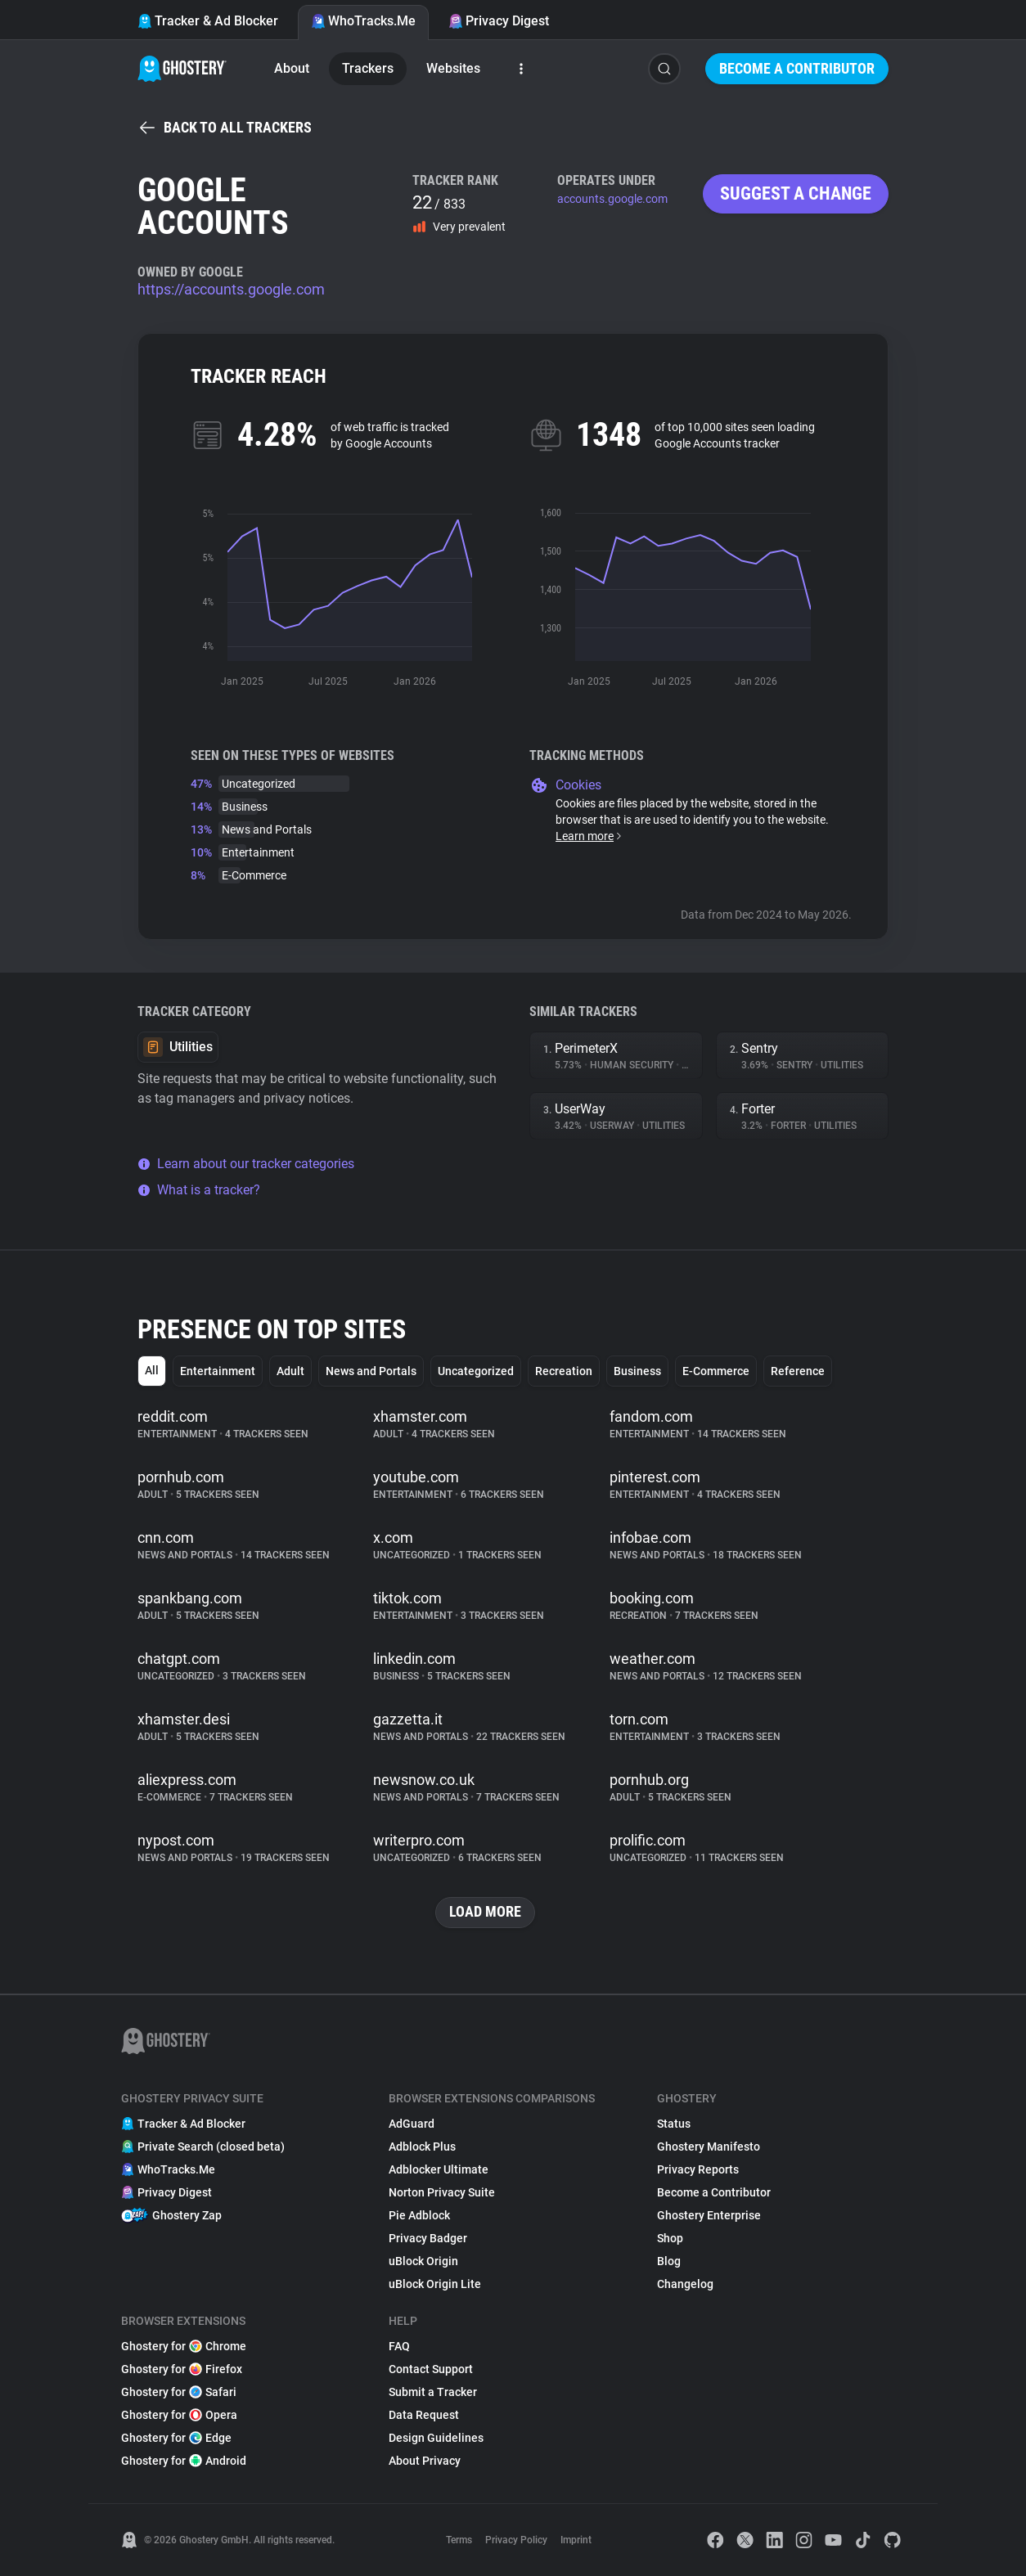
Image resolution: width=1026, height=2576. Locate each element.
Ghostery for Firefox (181, 2369)
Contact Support (431, 2369)
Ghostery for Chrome (183, 2346)
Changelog (685, 2284)
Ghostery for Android (183, 2460)
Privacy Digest (498, 21)
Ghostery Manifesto (708, 2146)
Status (674, 2123)
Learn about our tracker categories (245, 1163)
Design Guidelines (436, 2437)
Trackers (368, 68)
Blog (669, 2261)
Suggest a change (795, 193)
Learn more (589, 836)
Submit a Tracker (433, 2391)
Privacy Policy (516, 2540)
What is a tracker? (198, 1190)
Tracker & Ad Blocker (207, 21)
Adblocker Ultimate (438, 2169)
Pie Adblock (419, 2215)
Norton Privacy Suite (442, 2192)
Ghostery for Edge (176, 2437)
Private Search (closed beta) (203, 2146)
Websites (453, 68)
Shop (670, 2238)
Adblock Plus (422, 2146)
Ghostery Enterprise (709, 2215)
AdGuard (411, 2123)
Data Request (424, 2414)
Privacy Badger (428, 2238)
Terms (459, 2540)
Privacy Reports (698, 2169)
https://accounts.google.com (231, 289)
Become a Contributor (797, 68)
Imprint (576, 2540)
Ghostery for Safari (178, 2391)
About (291, 68)
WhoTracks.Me (363, 21)
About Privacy (425, 2460)
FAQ (399, 2346)
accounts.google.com (612, 198)
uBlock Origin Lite (435, 2284)
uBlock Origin (423, 2261)
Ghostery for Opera (179, 2414)
